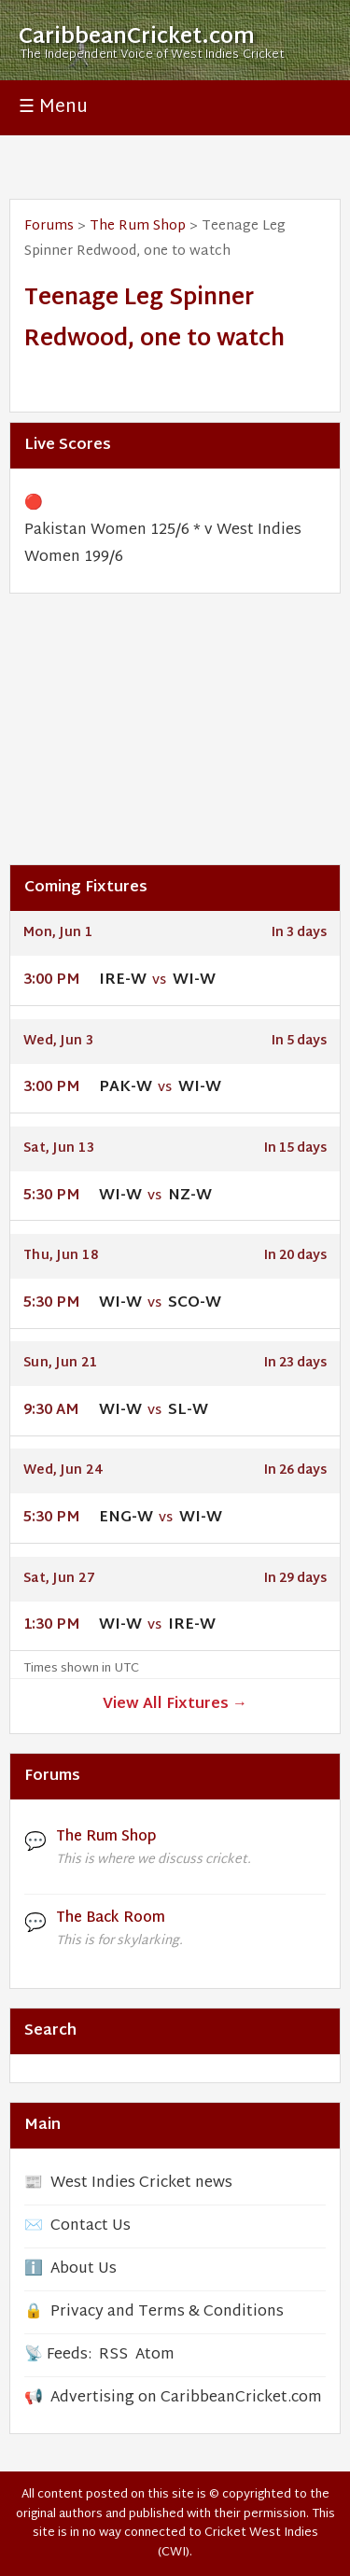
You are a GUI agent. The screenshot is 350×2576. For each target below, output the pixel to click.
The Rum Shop (138, 226)
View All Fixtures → (175, 1704)
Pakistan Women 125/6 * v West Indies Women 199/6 (162, 544)
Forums (49, 226)
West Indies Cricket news (141, 2183)
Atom (155, 2355)
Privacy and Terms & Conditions (167, 2312)
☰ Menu (53, 107)
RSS (113, 2355)
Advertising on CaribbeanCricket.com (186, 2398)
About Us (83, 2269)
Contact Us (90, 2226)
